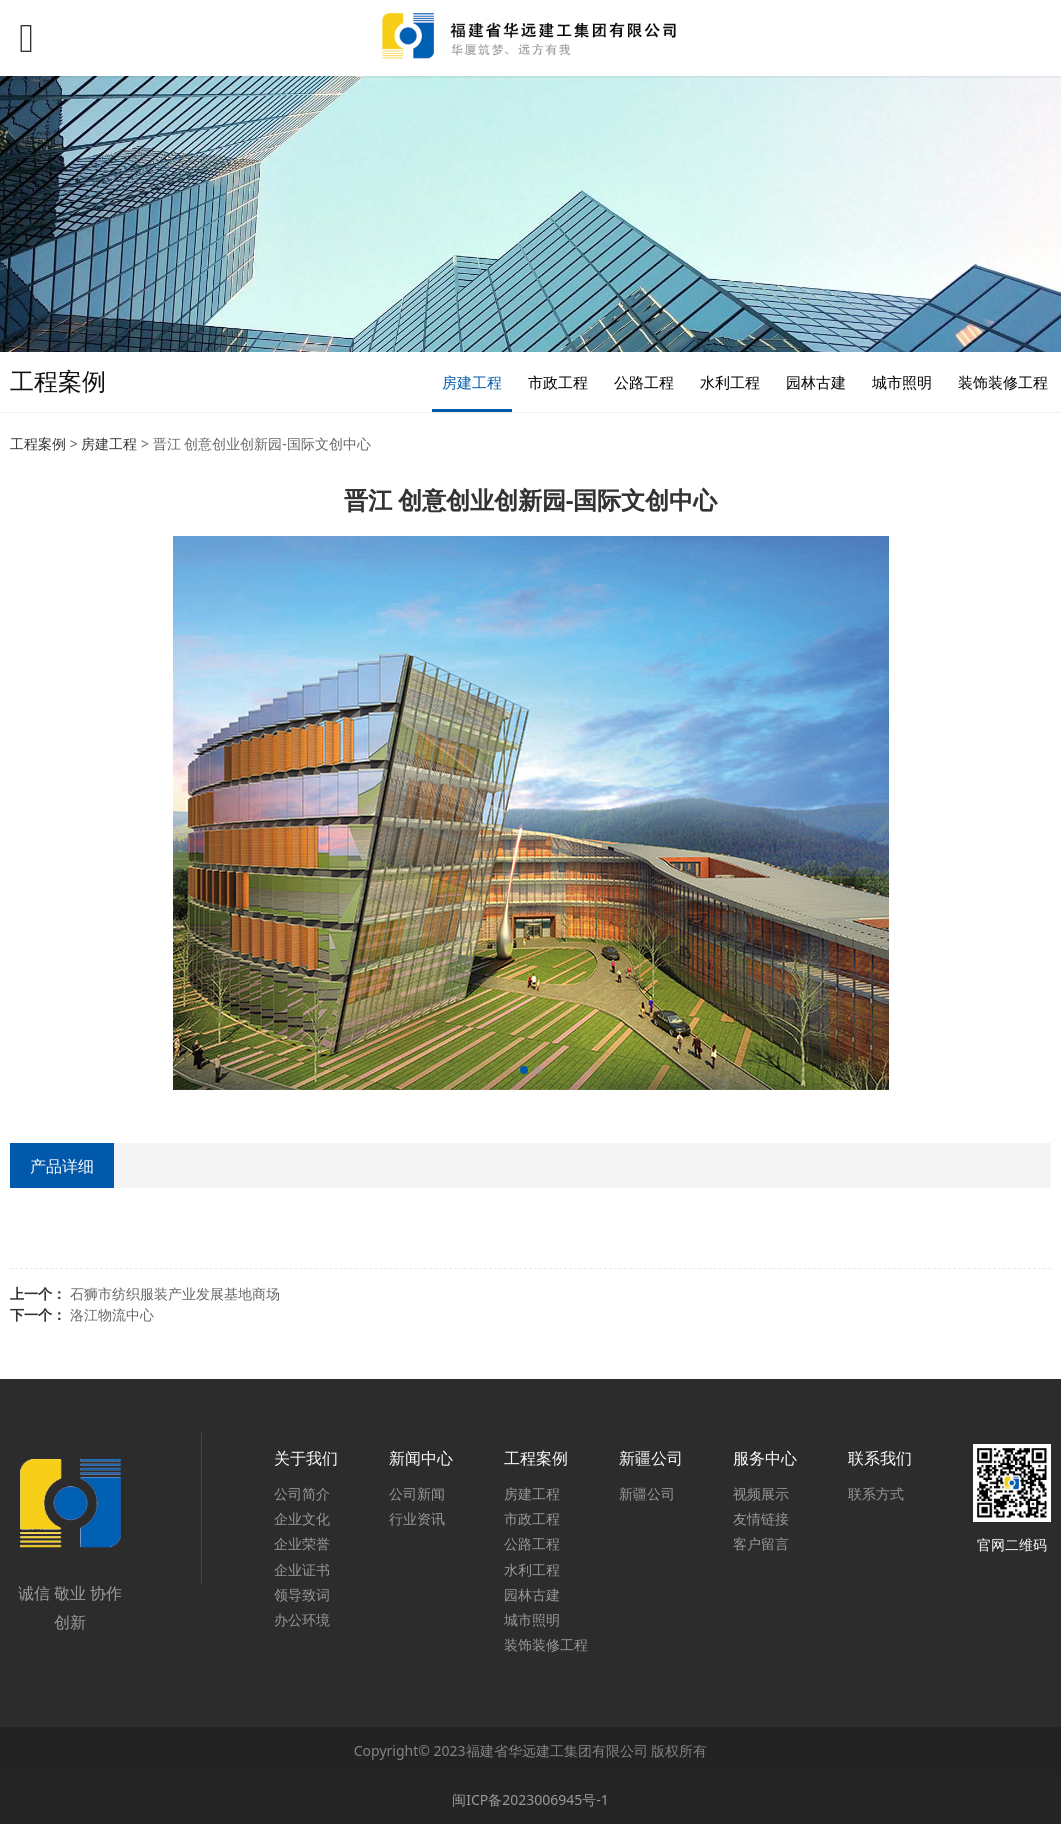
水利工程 (730, 382)
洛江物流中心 (112, 1314)
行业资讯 (417, 1518)
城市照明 (902, 382)
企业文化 (302, 1518)
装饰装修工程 (1003, 382)
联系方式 (876, 1493)
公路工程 (644, 382)
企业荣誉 (302, 1543)
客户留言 (761, 1543)
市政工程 (558, 382)
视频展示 (761, 1493)
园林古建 (816, 382)
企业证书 (302, 1569)
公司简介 (302, 1493)
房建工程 (472, 382)
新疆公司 (647, 1493)
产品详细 (62, 1166)
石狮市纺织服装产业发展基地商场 (175, 1293)
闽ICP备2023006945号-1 (530, 1799)
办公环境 (302, 1619)
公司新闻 (417, 1493)
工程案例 (38, 443)
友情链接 (761, 1518)
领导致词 (302, 1594)
